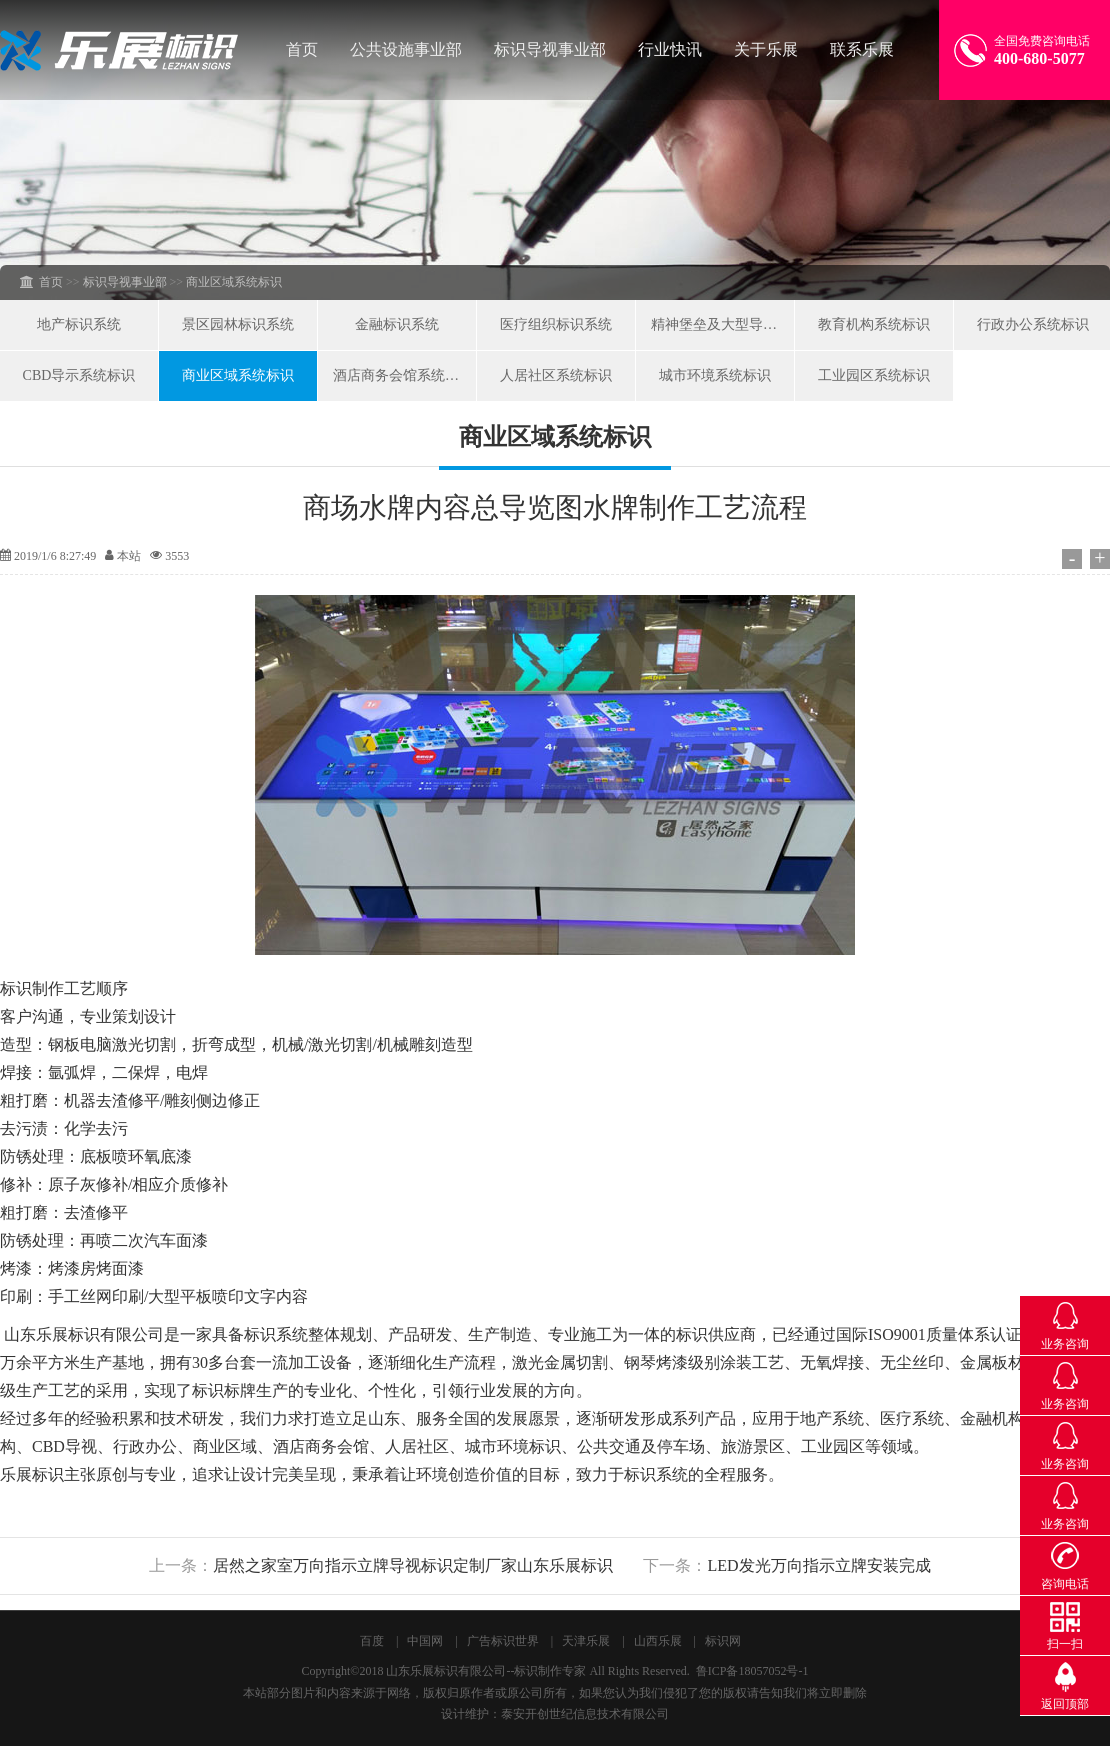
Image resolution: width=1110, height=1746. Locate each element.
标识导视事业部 (550, 49)
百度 (372, 1641)
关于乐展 (766, 49)
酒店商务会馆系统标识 (403, 375)
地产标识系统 (79, 324)
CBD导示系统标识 (79, 375)
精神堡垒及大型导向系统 (722, 324)
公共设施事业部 (406, 49)
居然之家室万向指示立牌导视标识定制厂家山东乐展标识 (413, 1565)
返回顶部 (1065, 1704)
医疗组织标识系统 (556, 324)
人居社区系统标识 (556, 375)
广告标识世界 (503, 1641)
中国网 (425, 1641)
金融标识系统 (397, 324)
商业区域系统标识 (238, 375)
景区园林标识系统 (238, 324)
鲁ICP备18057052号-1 (752, 1671)
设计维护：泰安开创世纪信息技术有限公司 (555, 1714)
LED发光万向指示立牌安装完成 (818, 1565)
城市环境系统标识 (715, 375)
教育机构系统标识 (874, 324)
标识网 (723, 1641)
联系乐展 (862, 49)
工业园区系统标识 (874, 375)
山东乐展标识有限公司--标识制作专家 (486, 1671)
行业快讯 (670, 49)
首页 (302, 49)
